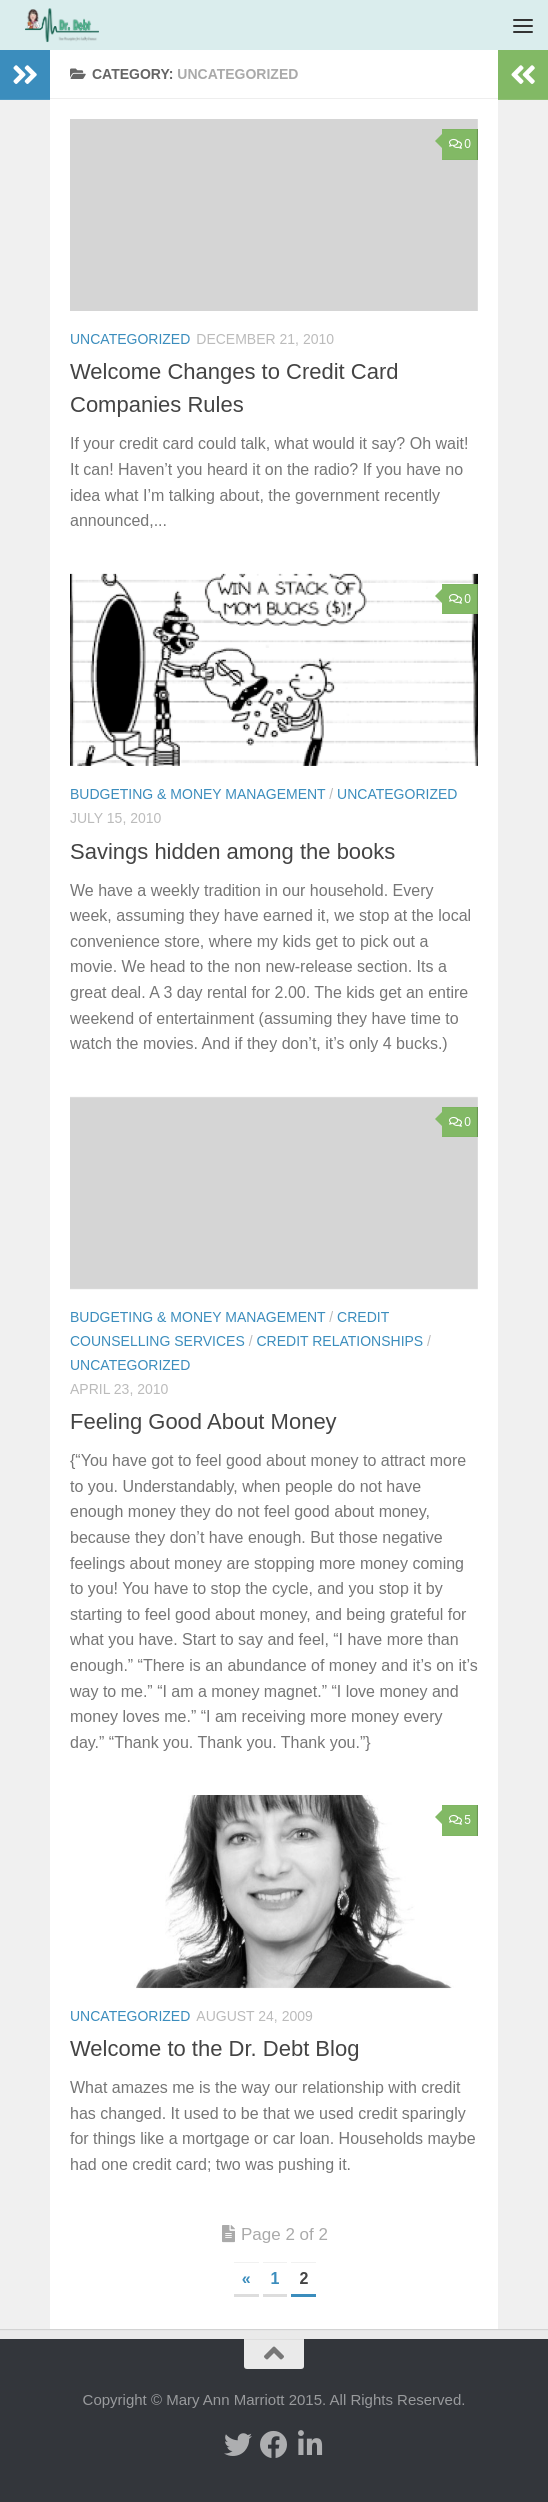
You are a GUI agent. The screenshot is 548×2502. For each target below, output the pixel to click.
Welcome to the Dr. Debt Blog (214, 2048)
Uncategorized (130, 339)
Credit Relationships (339, 1341)
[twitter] (238, 2445)
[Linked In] (310, 2445)
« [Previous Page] (246, 2278)
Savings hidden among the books (232, 851)
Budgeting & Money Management (197, 794)
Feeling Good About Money (203, 1421)
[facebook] (274, 2445)
